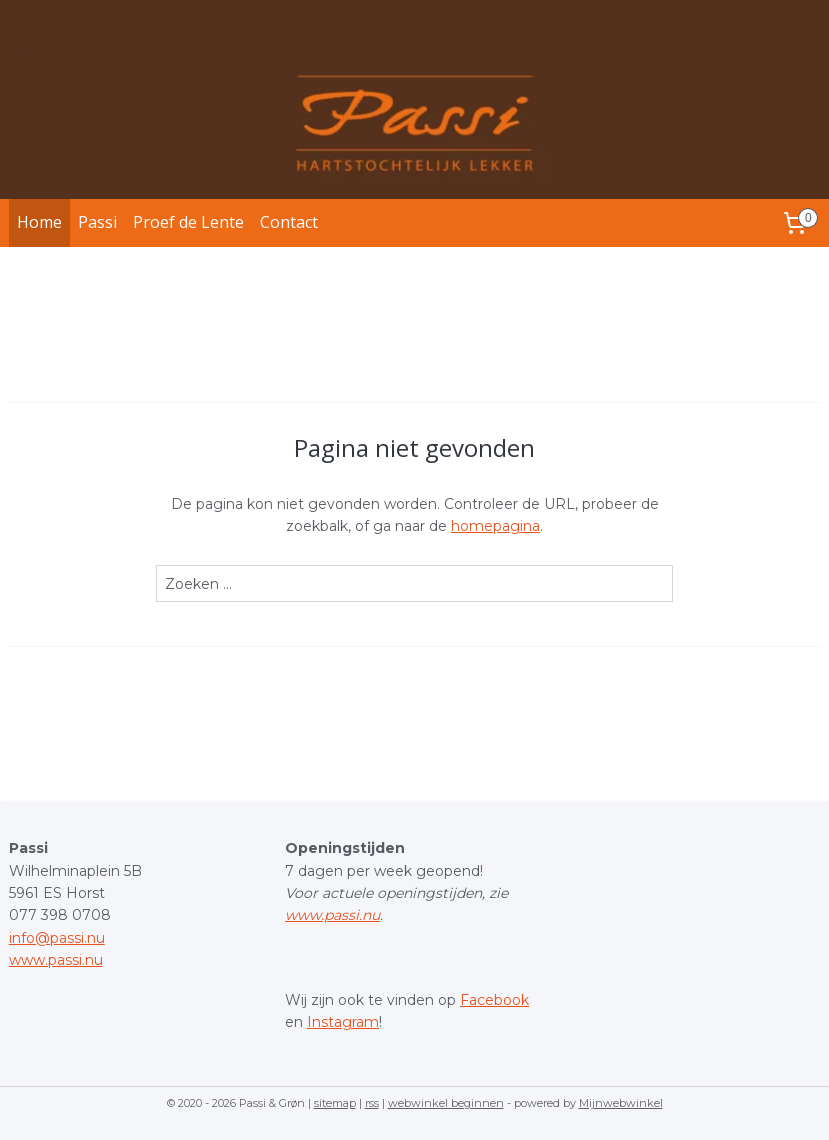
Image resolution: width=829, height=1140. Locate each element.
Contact (289, 222)
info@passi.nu (57, 938)
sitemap (335, 1103)
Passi (97, 222)
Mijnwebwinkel (621, 1103)
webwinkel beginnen (446, 1103)
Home (39, 222)
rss (372, 1103)
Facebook (494, 1000)
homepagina (495, 526)
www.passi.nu (56, 960)
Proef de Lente (188, 222)
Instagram (343, 1022)
